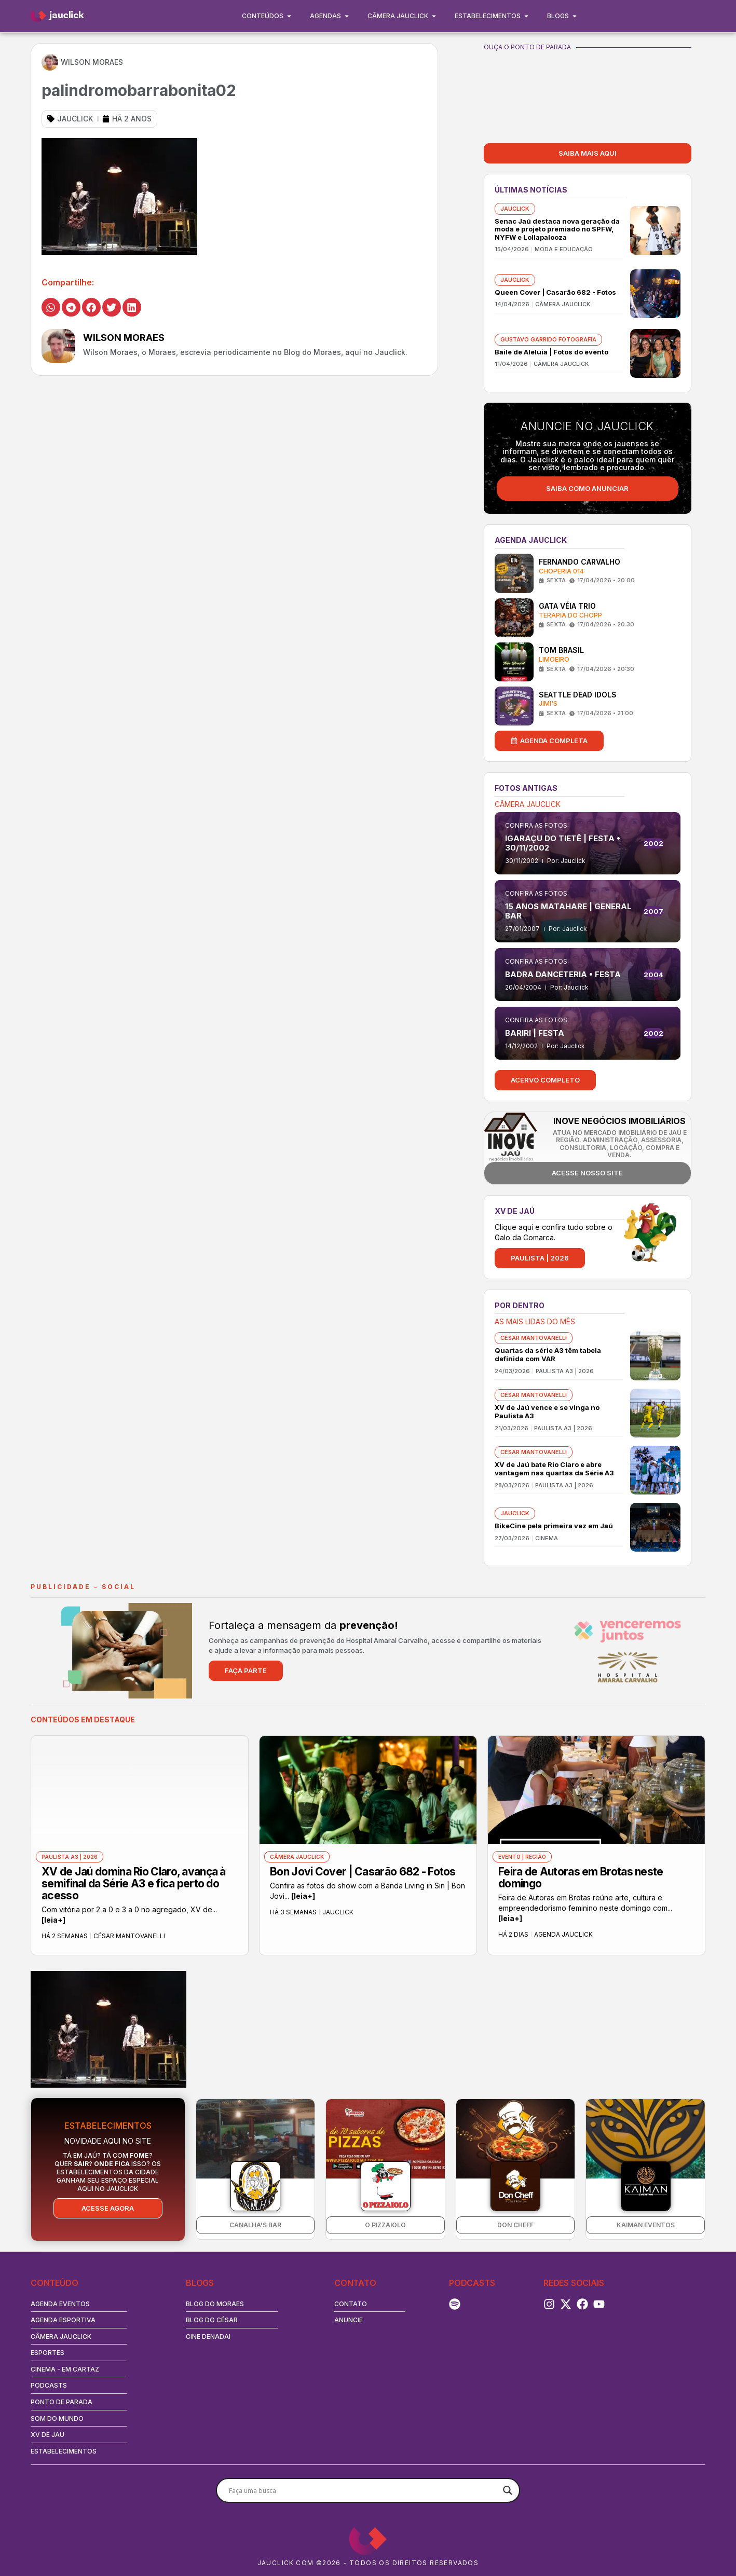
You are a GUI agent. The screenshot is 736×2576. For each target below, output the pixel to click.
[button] (51, 307)
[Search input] (363, 2490)
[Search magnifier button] (507, 2490)
